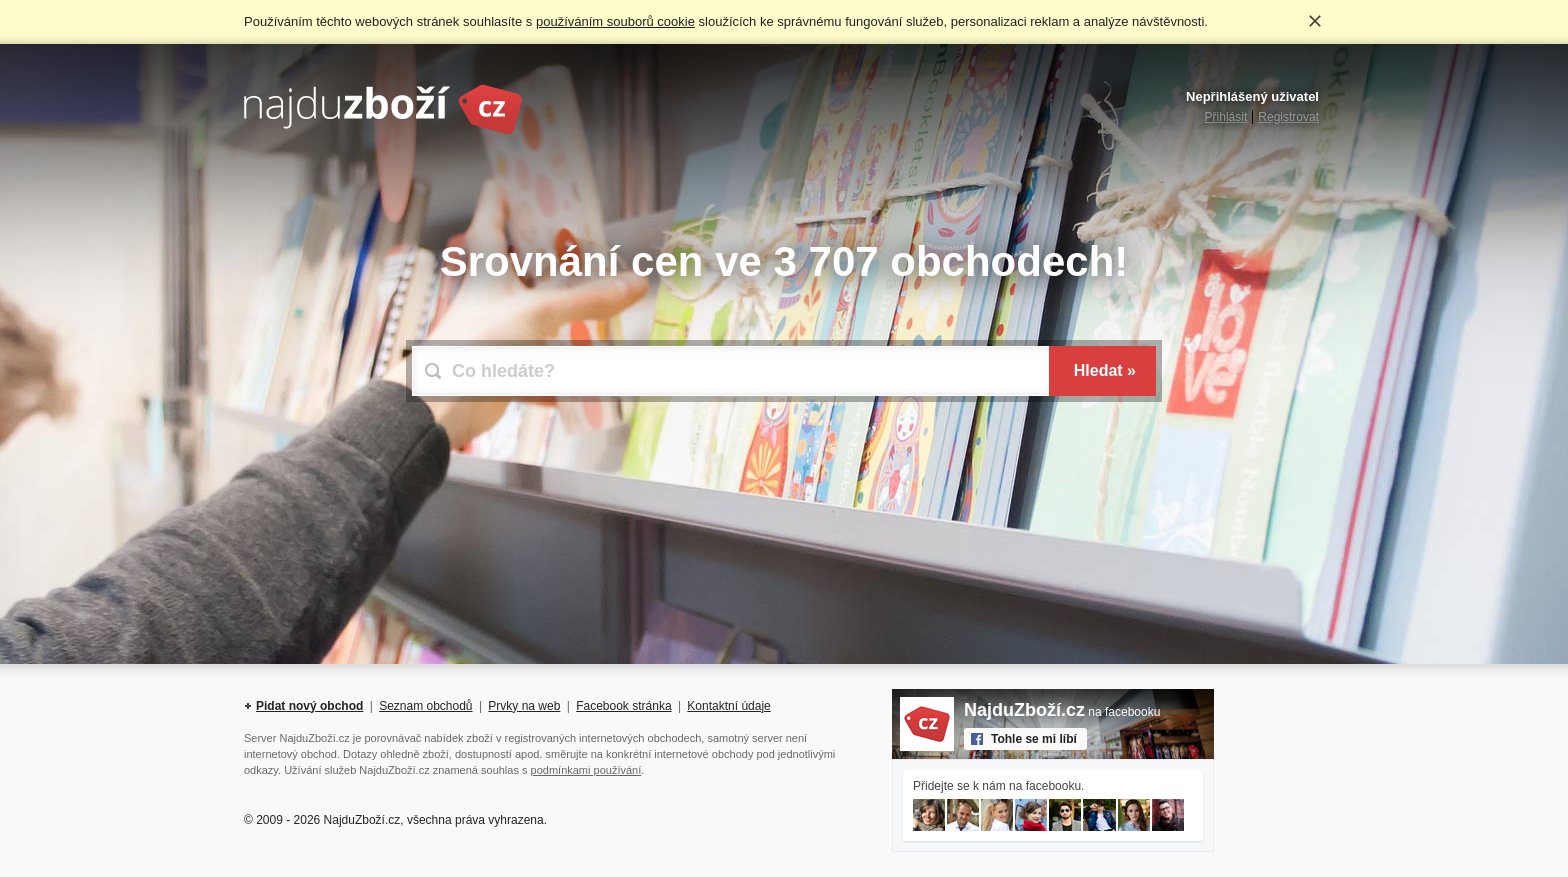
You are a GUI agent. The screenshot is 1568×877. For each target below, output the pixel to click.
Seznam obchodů (425, 706)
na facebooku (1062, 712)
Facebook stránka (623, 706)
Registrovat (1288, 117)
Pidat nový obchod (309, 706)
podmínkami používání (586, 770)
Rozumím (1315, 21)
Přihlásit (1226, 117)
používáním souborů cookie (615, 21)
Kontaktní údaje (728, 706)
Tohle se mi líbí (1034, 739)
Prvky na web (524, 706)
